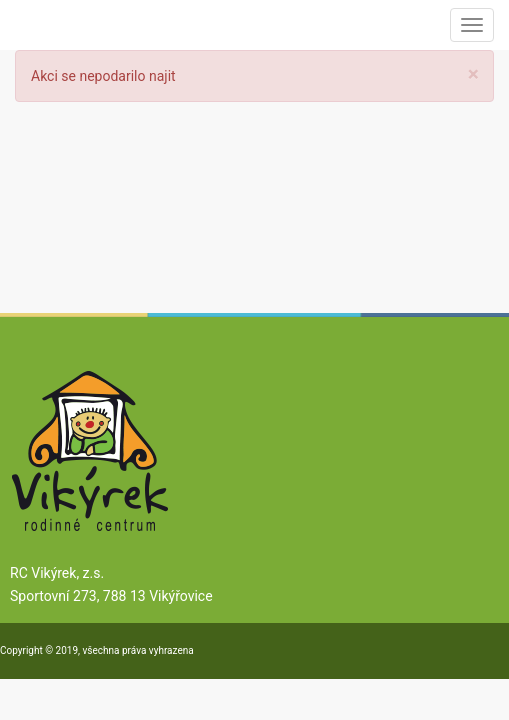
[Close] (473, 74)
